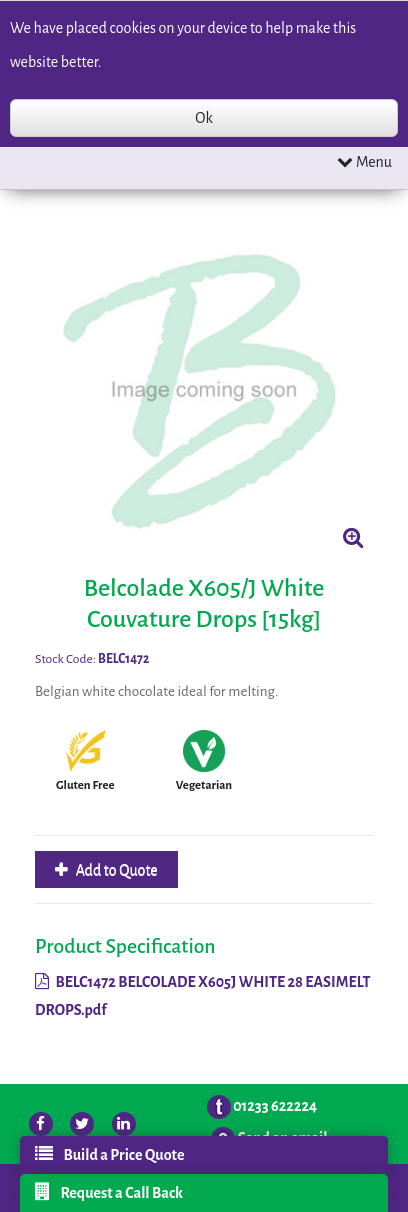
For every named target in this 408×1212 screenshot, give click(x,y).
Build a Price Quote (109, 1154)
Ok (203, 118)
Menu (364, 161)
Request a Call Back (109, 1192)
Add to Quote (115, 870)
